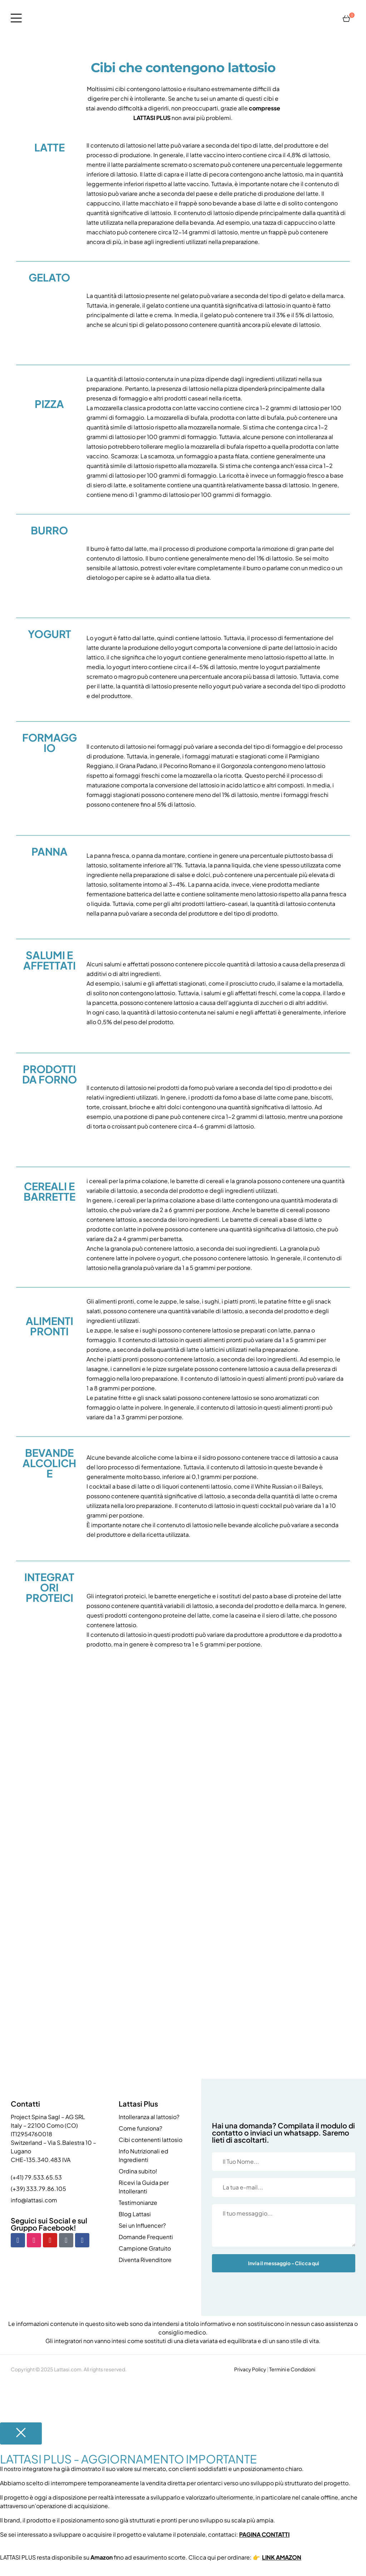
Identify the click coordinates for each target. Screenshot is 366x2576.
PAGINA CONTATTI (264, 2534)
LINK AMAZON (281, 2557)
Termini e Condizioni (292, 2369)
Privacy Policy (250, 2369)
